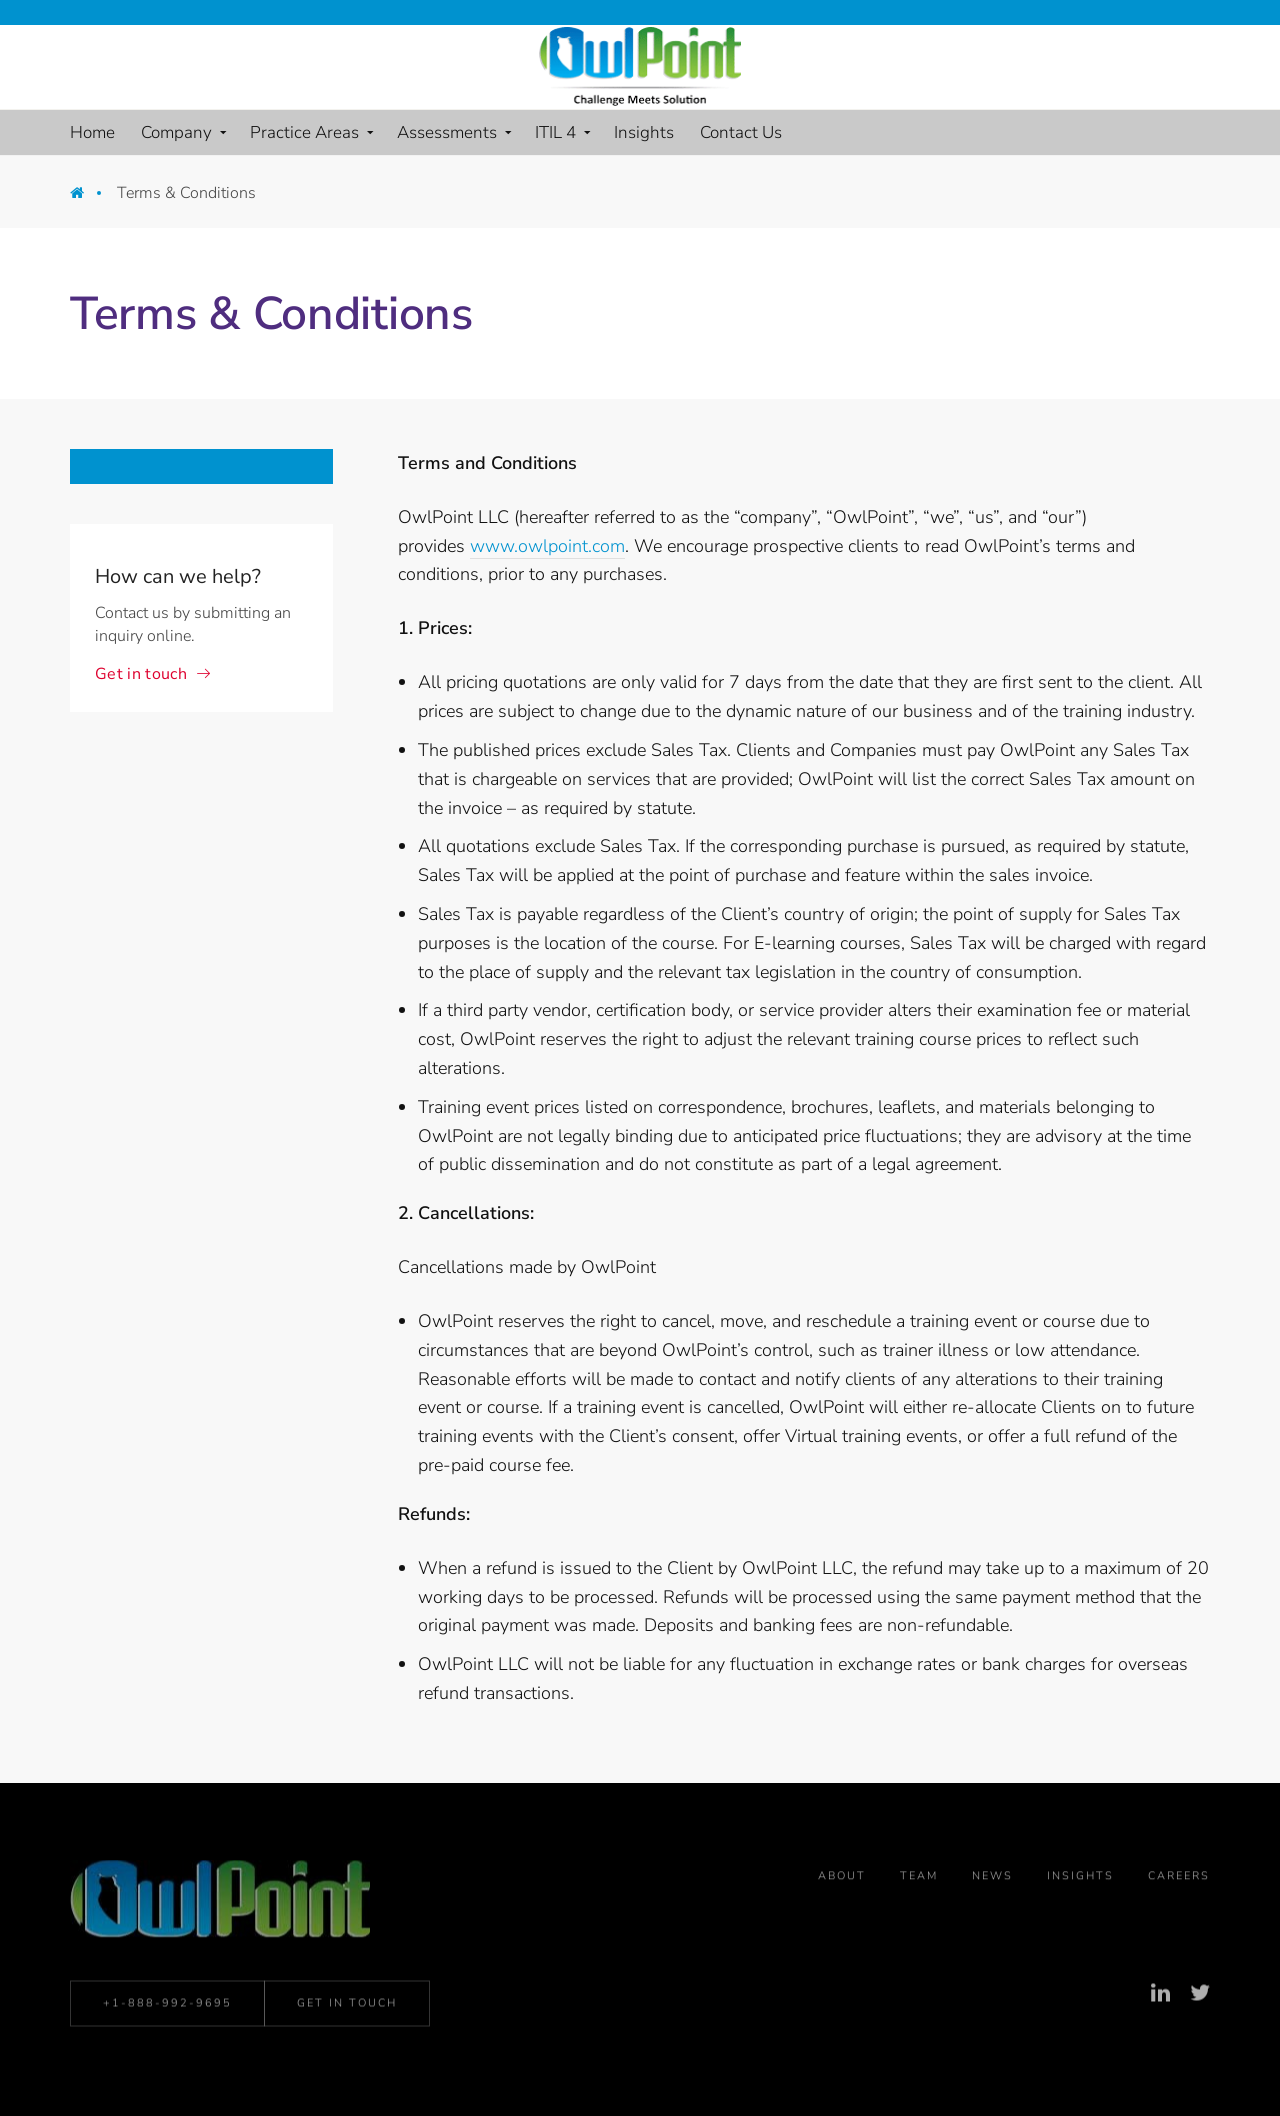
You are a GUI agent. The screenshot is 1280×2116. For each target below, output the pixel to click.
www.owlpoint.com (547, 546)
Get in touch (141, 674)
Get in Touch (347, 2006)
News (992, 1880)
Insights (1080, 1880)
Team (919, 1880)
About (842, 1880)
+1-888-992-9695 (167, 2006)
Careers (1179, 1880)
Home (91, 198)
